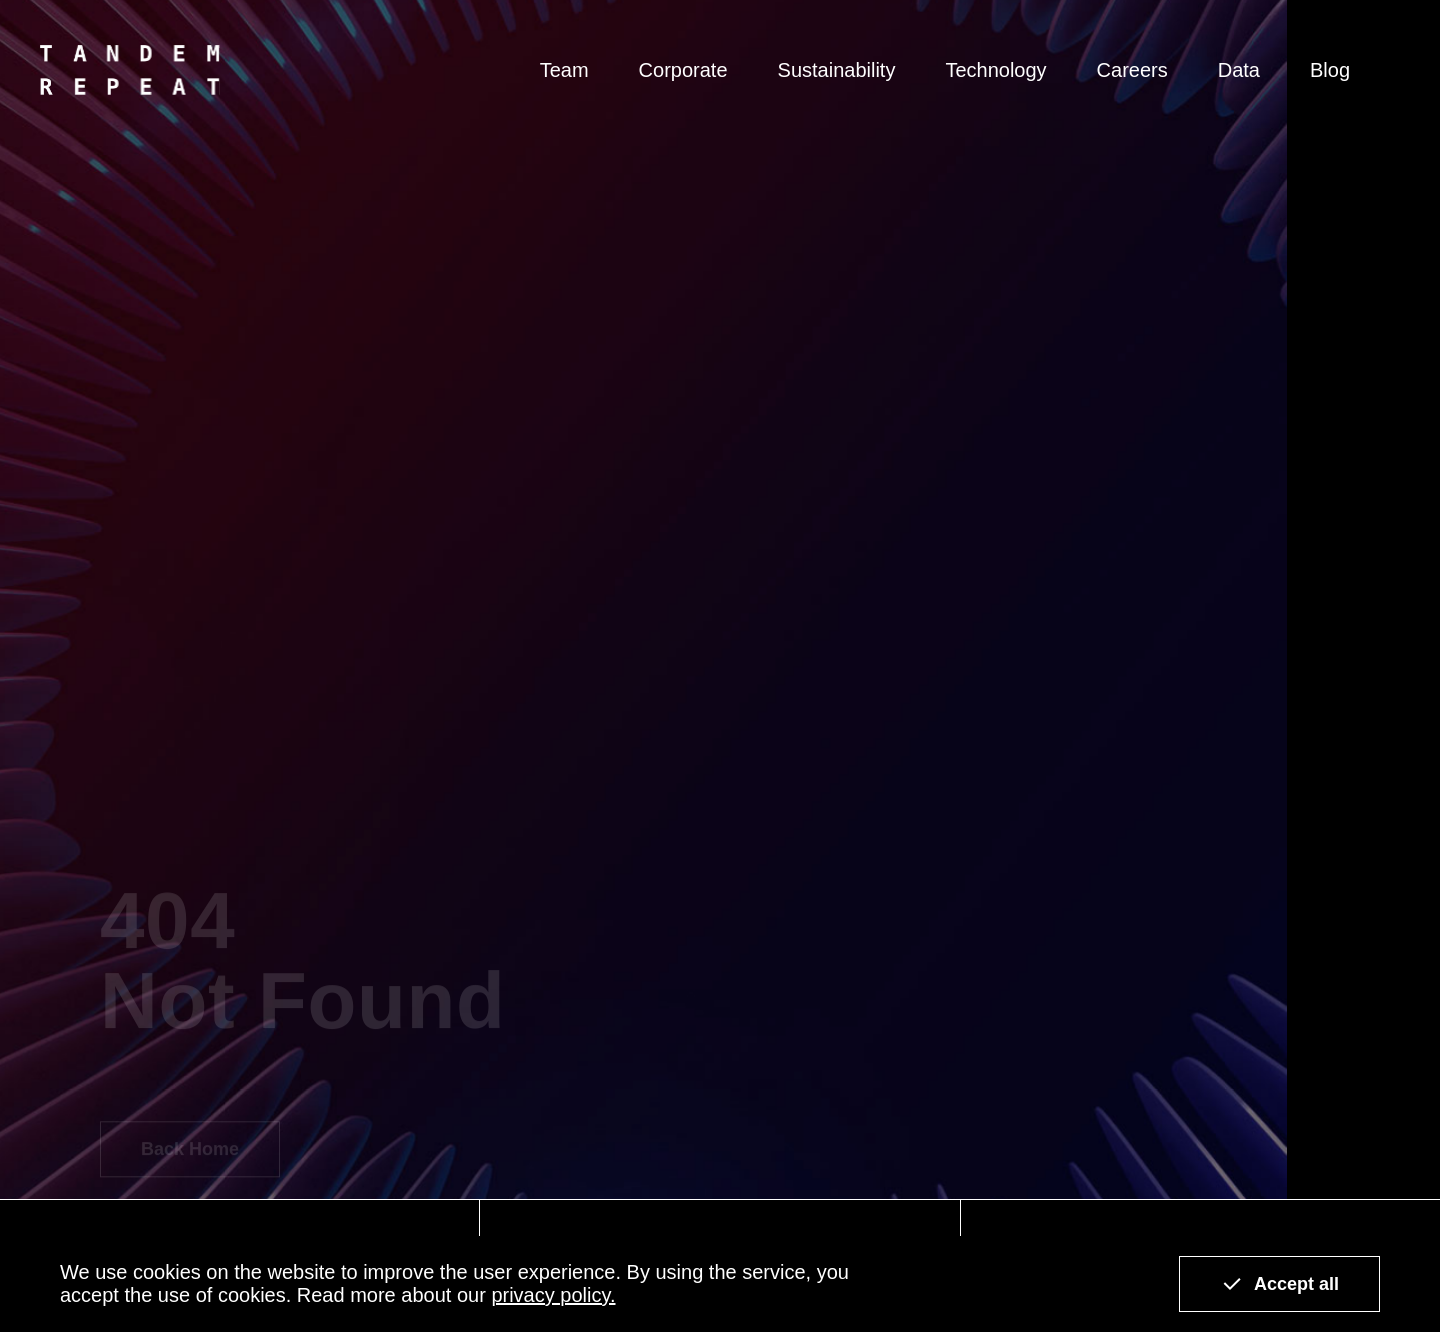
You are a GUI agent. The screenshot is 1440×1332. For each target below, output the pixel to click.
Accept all (1279, 1284)
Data (1239, 70)
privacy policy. (553, 1295)
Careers (1132, 70)
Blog (1330, 70)
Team (564, 70)
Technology (995, 70)
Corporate (683, 70)
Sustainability (837, 70)
